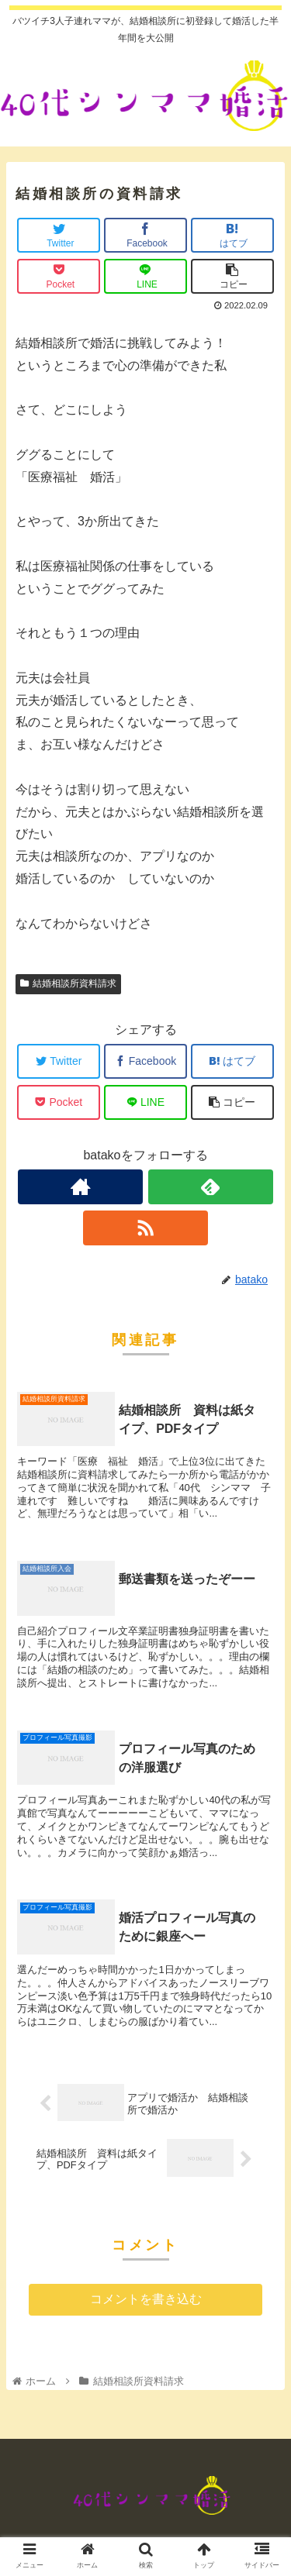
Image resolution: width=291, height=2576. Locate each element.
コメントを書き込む (146, 2299)
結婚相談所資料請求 (68, 983)
